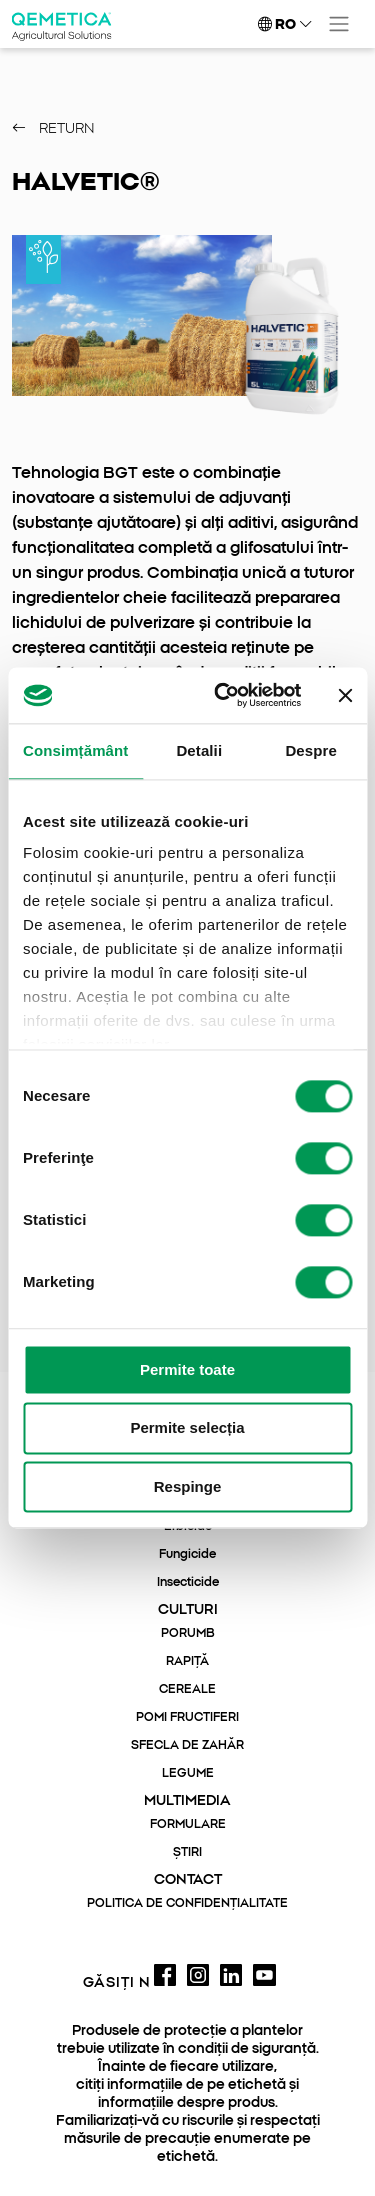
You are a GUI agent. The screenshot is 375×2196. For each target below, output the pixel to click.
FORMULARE (188, 1824)
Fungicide (187, 1554)
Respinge (188, 1486)
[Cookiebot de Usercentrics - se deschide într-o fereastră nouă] (223, 695)
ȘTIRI (187, 1852)
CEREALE (187, 1689)
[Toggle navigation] (339, 24)
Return (53, 129)
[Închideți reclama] (345, 695)
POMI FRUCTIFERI (187, 1717)
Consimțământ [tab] (75, 750)
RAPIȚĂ (187, 1661)
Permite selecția (187, 1428)
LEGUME (188, 1773)
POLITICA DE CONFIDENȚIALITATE (187, 1903)
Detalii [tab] (199, 750)
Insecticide (188, 1582)
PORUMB (188, 1633)
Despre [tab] (310, 750)
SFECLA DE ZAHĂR (187, 1745)
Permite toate (187, 1369)
